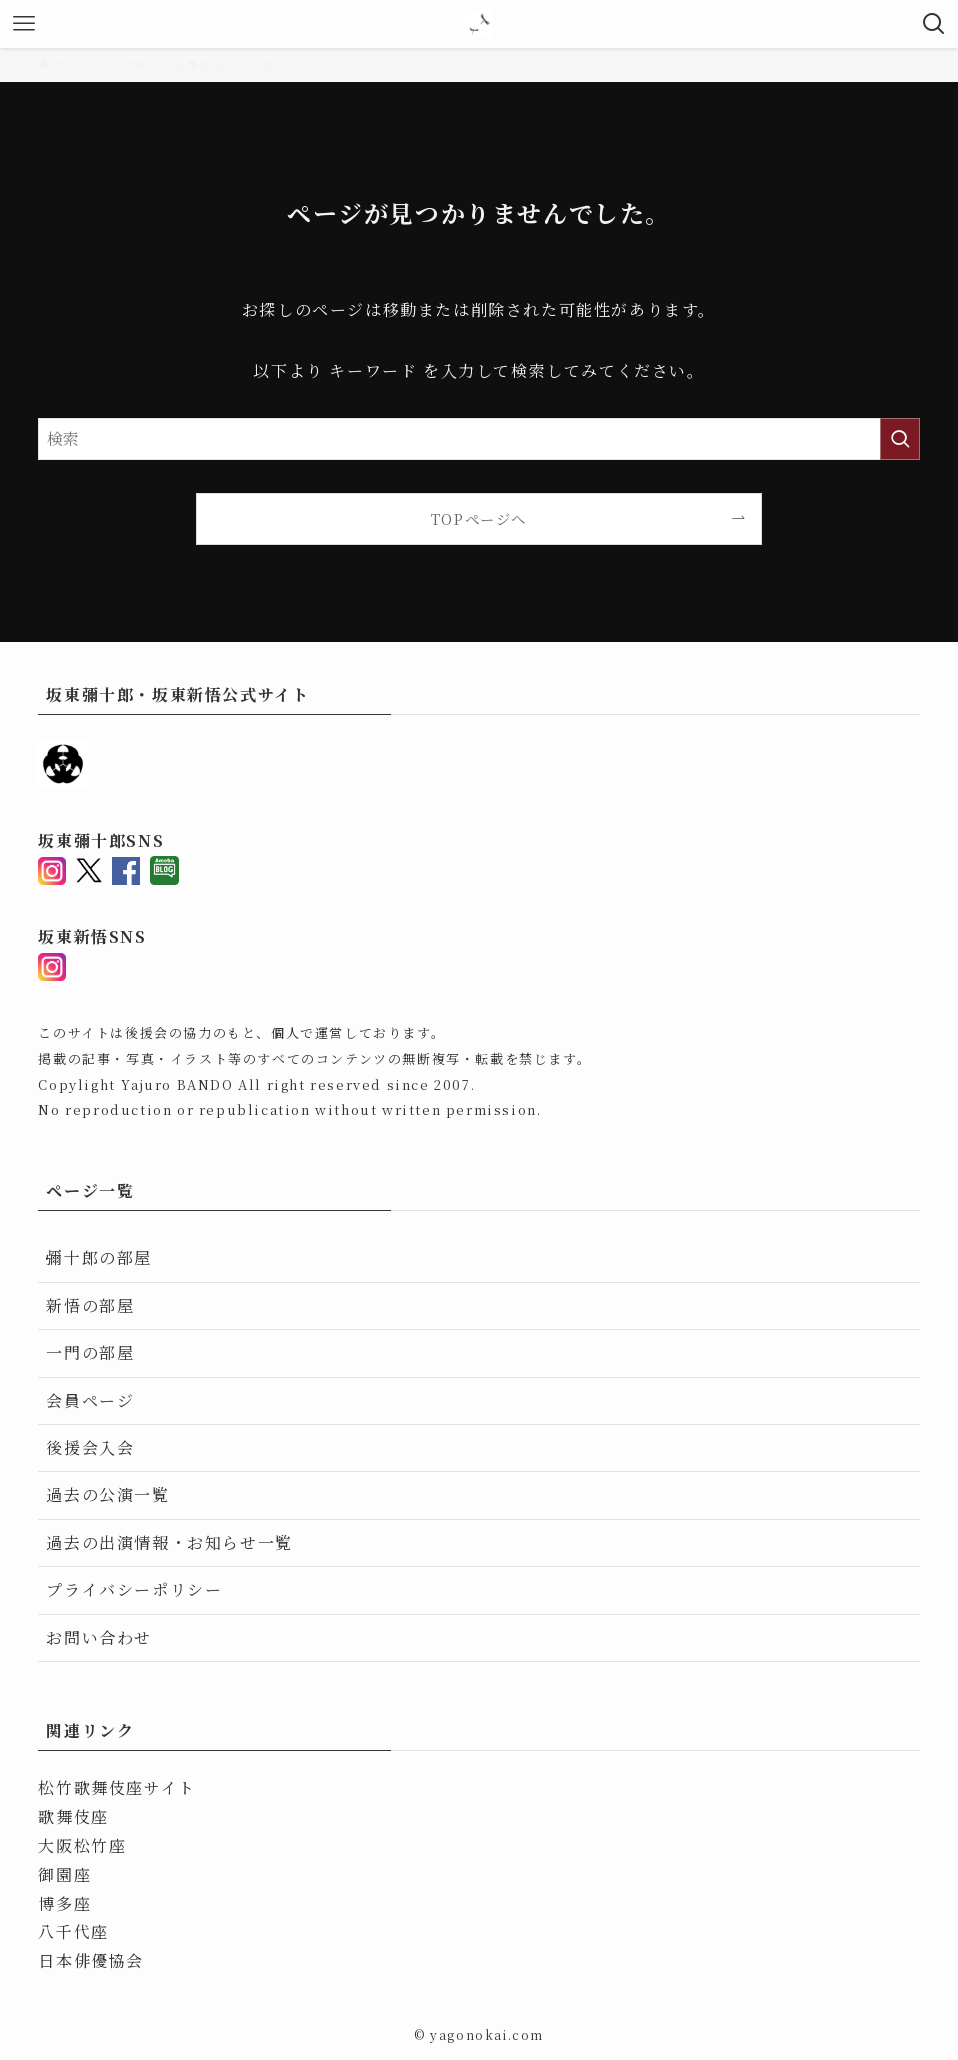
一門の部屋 (90, 1352)
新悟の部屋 (90, 1305)
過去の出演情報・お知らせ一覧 (169, 1542)
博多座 (64, 1903)
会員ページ (90, 1400)
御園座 (64, 1874)
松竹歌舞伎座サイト (116, 1787)
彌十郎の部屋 (99, 1257)
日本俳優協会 (91, 1960)
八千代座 (73, 1931)
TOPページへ (479, 518)
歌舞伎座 (73, 1816)
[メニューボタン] (24, 24)
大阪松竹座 (82, 1845)
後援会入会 (90, 1447)
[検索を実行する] (900, 439)
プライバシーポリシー (134, 1589)
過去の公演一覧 (107, 1494)
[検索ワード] (478, 439)
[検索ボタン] (934, 24)
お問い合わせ (99, 1637)
